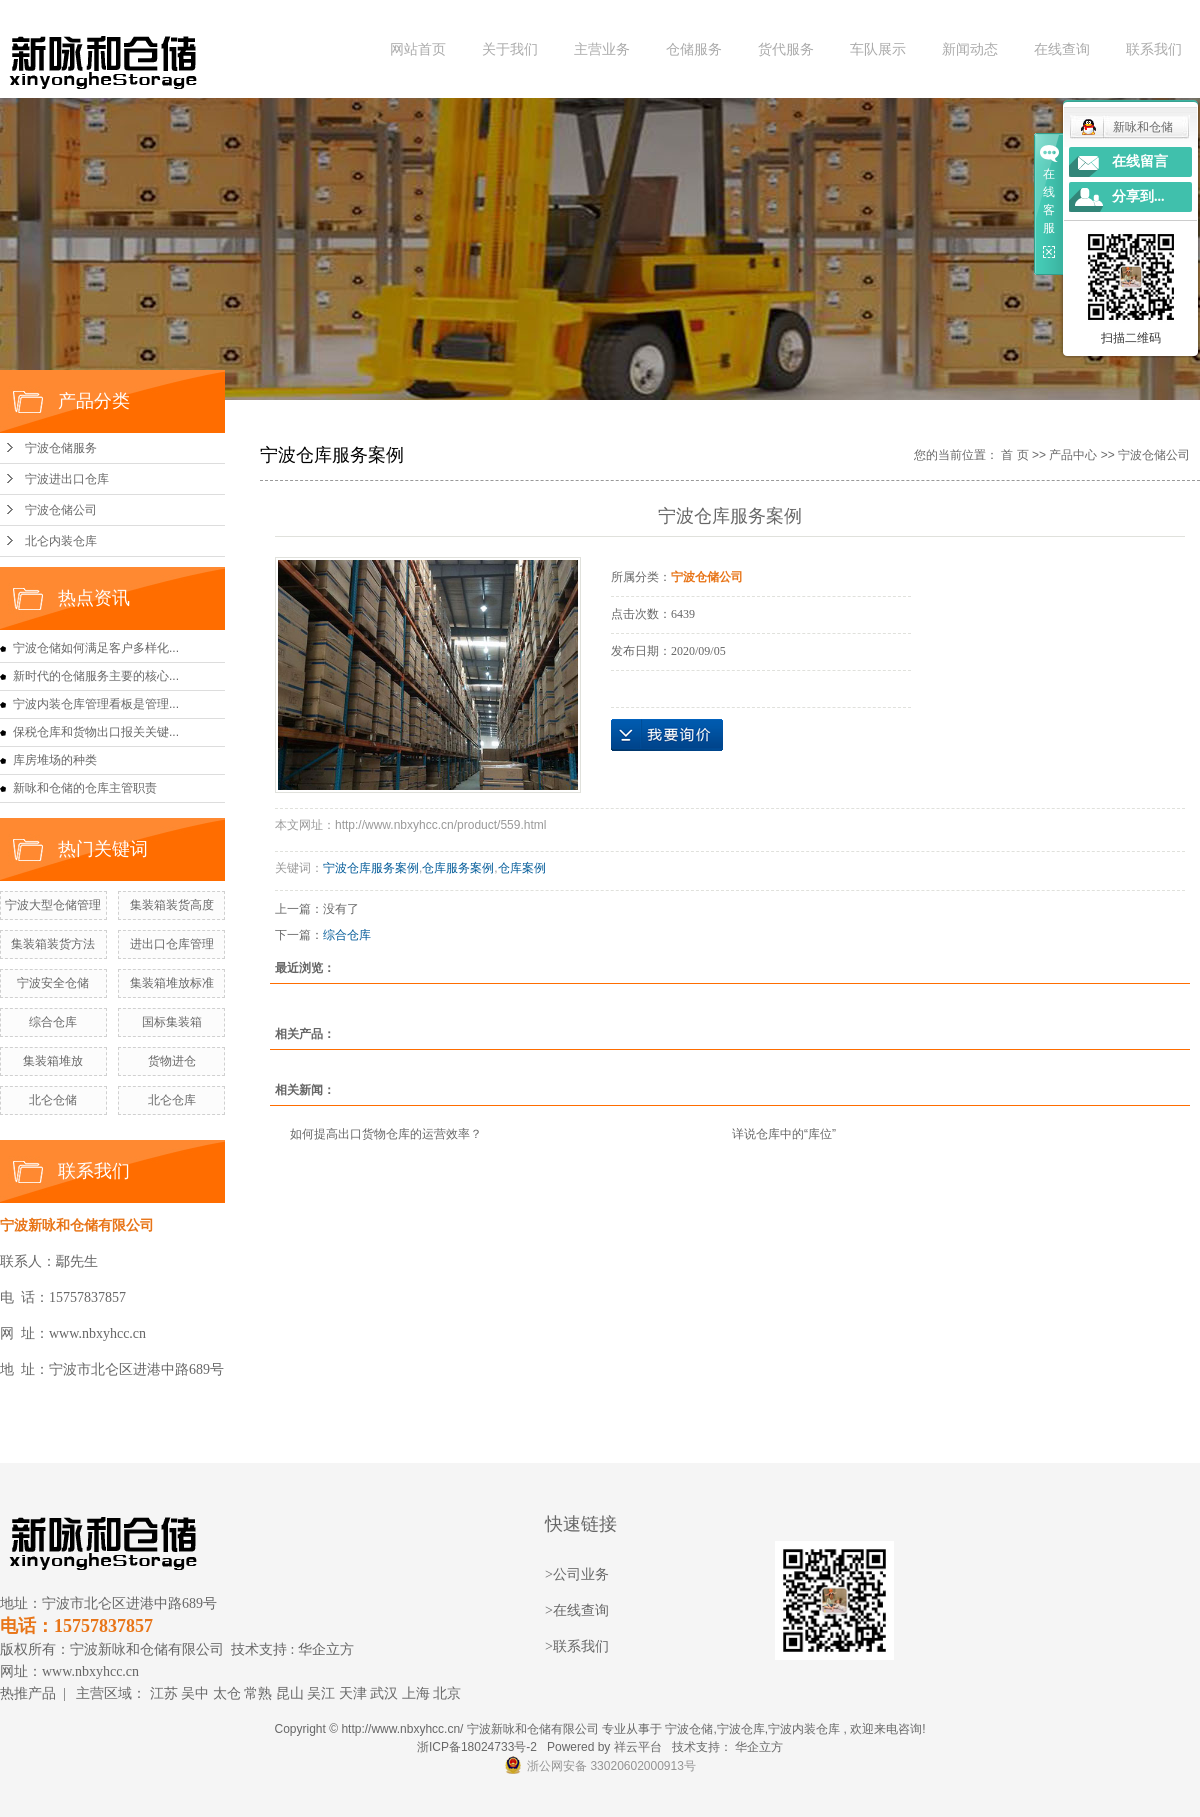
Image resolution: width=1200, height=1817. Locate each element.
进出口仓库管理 (172, 944)
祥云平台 (638, 1747)
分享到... (1138, 196)
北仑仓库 (172, 1100)
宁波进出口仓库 (67, 479)
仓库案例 (522, 868)
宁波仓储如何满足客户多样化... (96, 648)
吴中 (195, 1693)
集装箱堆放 (53, 1061)
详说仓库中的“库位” (784, 1134)
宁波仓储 (689, 1729)
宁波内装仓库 (804, 1729)
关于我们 (510, 49)
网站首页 (418, 49)
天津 (353, 1693)
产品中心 (1073, 455)
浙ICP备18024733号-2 (477, 1747)
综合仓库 (53, 1022)
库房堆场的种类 (55, 760)
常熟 (258, 1693)
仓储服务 (694, 49)
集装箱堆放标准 (172, 983)
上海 (416, 1693)
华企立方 (326, 1649)
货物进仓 (172, 1061)
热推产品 (28, 1693)
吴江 (321, 1693)
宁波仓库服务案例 (371, 868)
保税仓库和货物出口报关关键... (96, 732)
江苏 (164, 1693)
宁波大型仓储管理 (53, 905)
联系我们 (1154, 49)
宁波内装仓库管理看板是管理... (96, 704)
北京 (447, 1693)
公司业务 (581, 1574)
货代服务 (786, 49)
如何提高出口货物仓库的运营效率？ (386, 1134)
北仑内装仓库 (61, 541)
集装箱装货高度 (172, 905)
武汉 (384, 1693)
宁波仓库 (741, 1729)
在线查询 (1062, 49)
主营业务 (602, 49)
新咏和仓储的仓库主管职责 (85, 788)
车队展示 (878, 49)
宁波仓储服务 (61, 448)
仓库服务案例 (458, 868)
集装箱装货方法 (53, 944)
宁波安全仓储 (53, 983)
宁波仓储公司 (61, 510)
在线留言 (1140, 161)
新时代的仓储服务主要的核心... (96, 676)
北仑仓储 (53, 1100)
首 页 (1014, 455)
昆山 (290, 1693)
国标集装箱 (172, 1022)
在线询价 (667, 735)
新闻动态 (970, 49)
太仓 (227, 1693)
